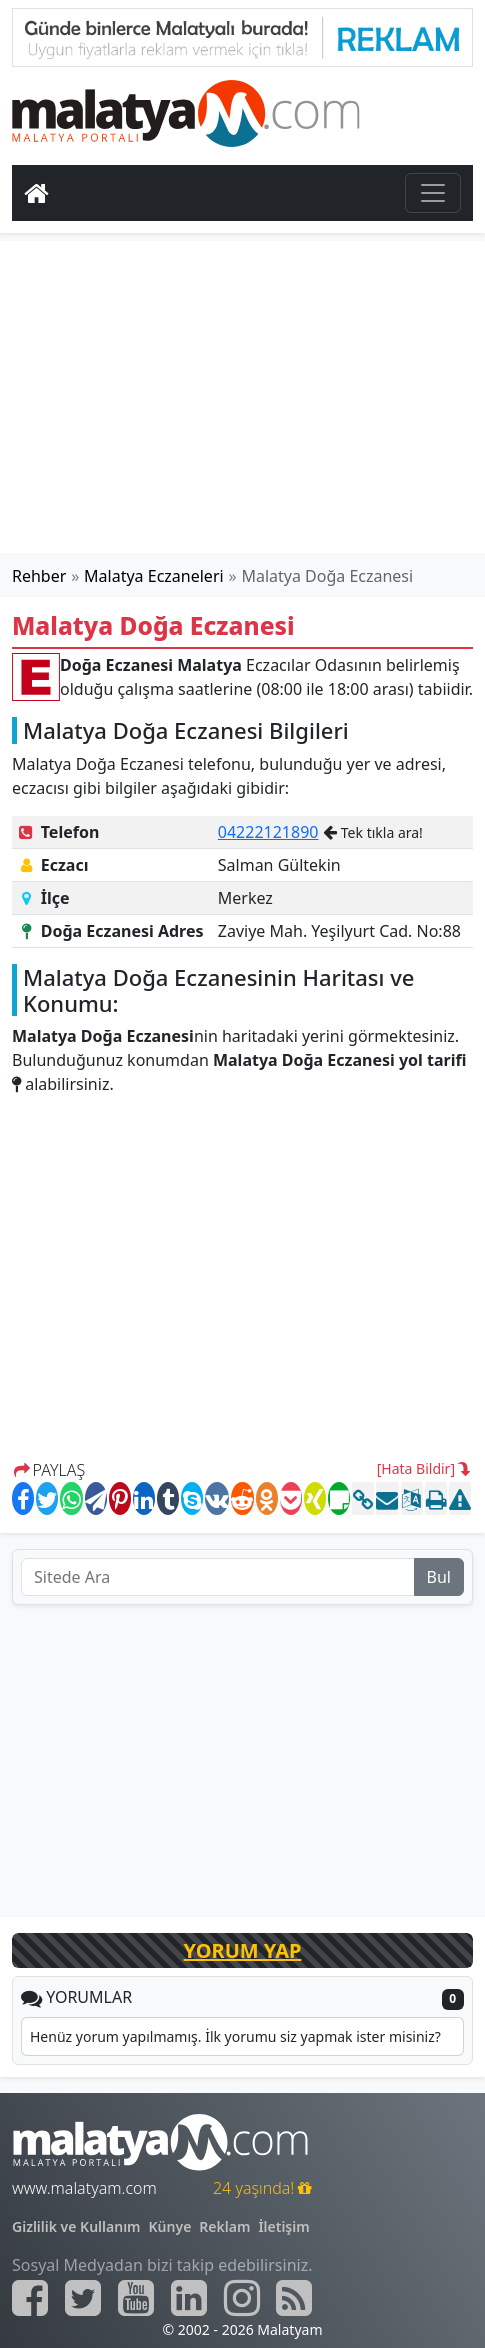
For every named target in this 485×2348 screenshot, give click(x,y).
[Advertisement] (243, 397)
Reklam (224, 2226)
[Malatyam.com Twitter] (83, 2298)
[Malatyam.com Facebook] (30, 2298)
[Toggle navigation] (433, 193)
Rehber (39, 576)
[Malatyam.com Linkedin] (189, 2298)
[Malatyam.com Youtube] (136, 2298)
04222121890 (268, 832)
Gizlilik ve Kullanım (76, 2226)
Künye (170, 2226)
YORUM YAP (243, 1950)
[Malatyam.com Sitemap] (294, 2298)
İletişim (283, 2226)
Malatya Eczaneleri (154, 576)
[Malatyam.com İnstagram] (242, 2298)
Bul (439, 1577)
